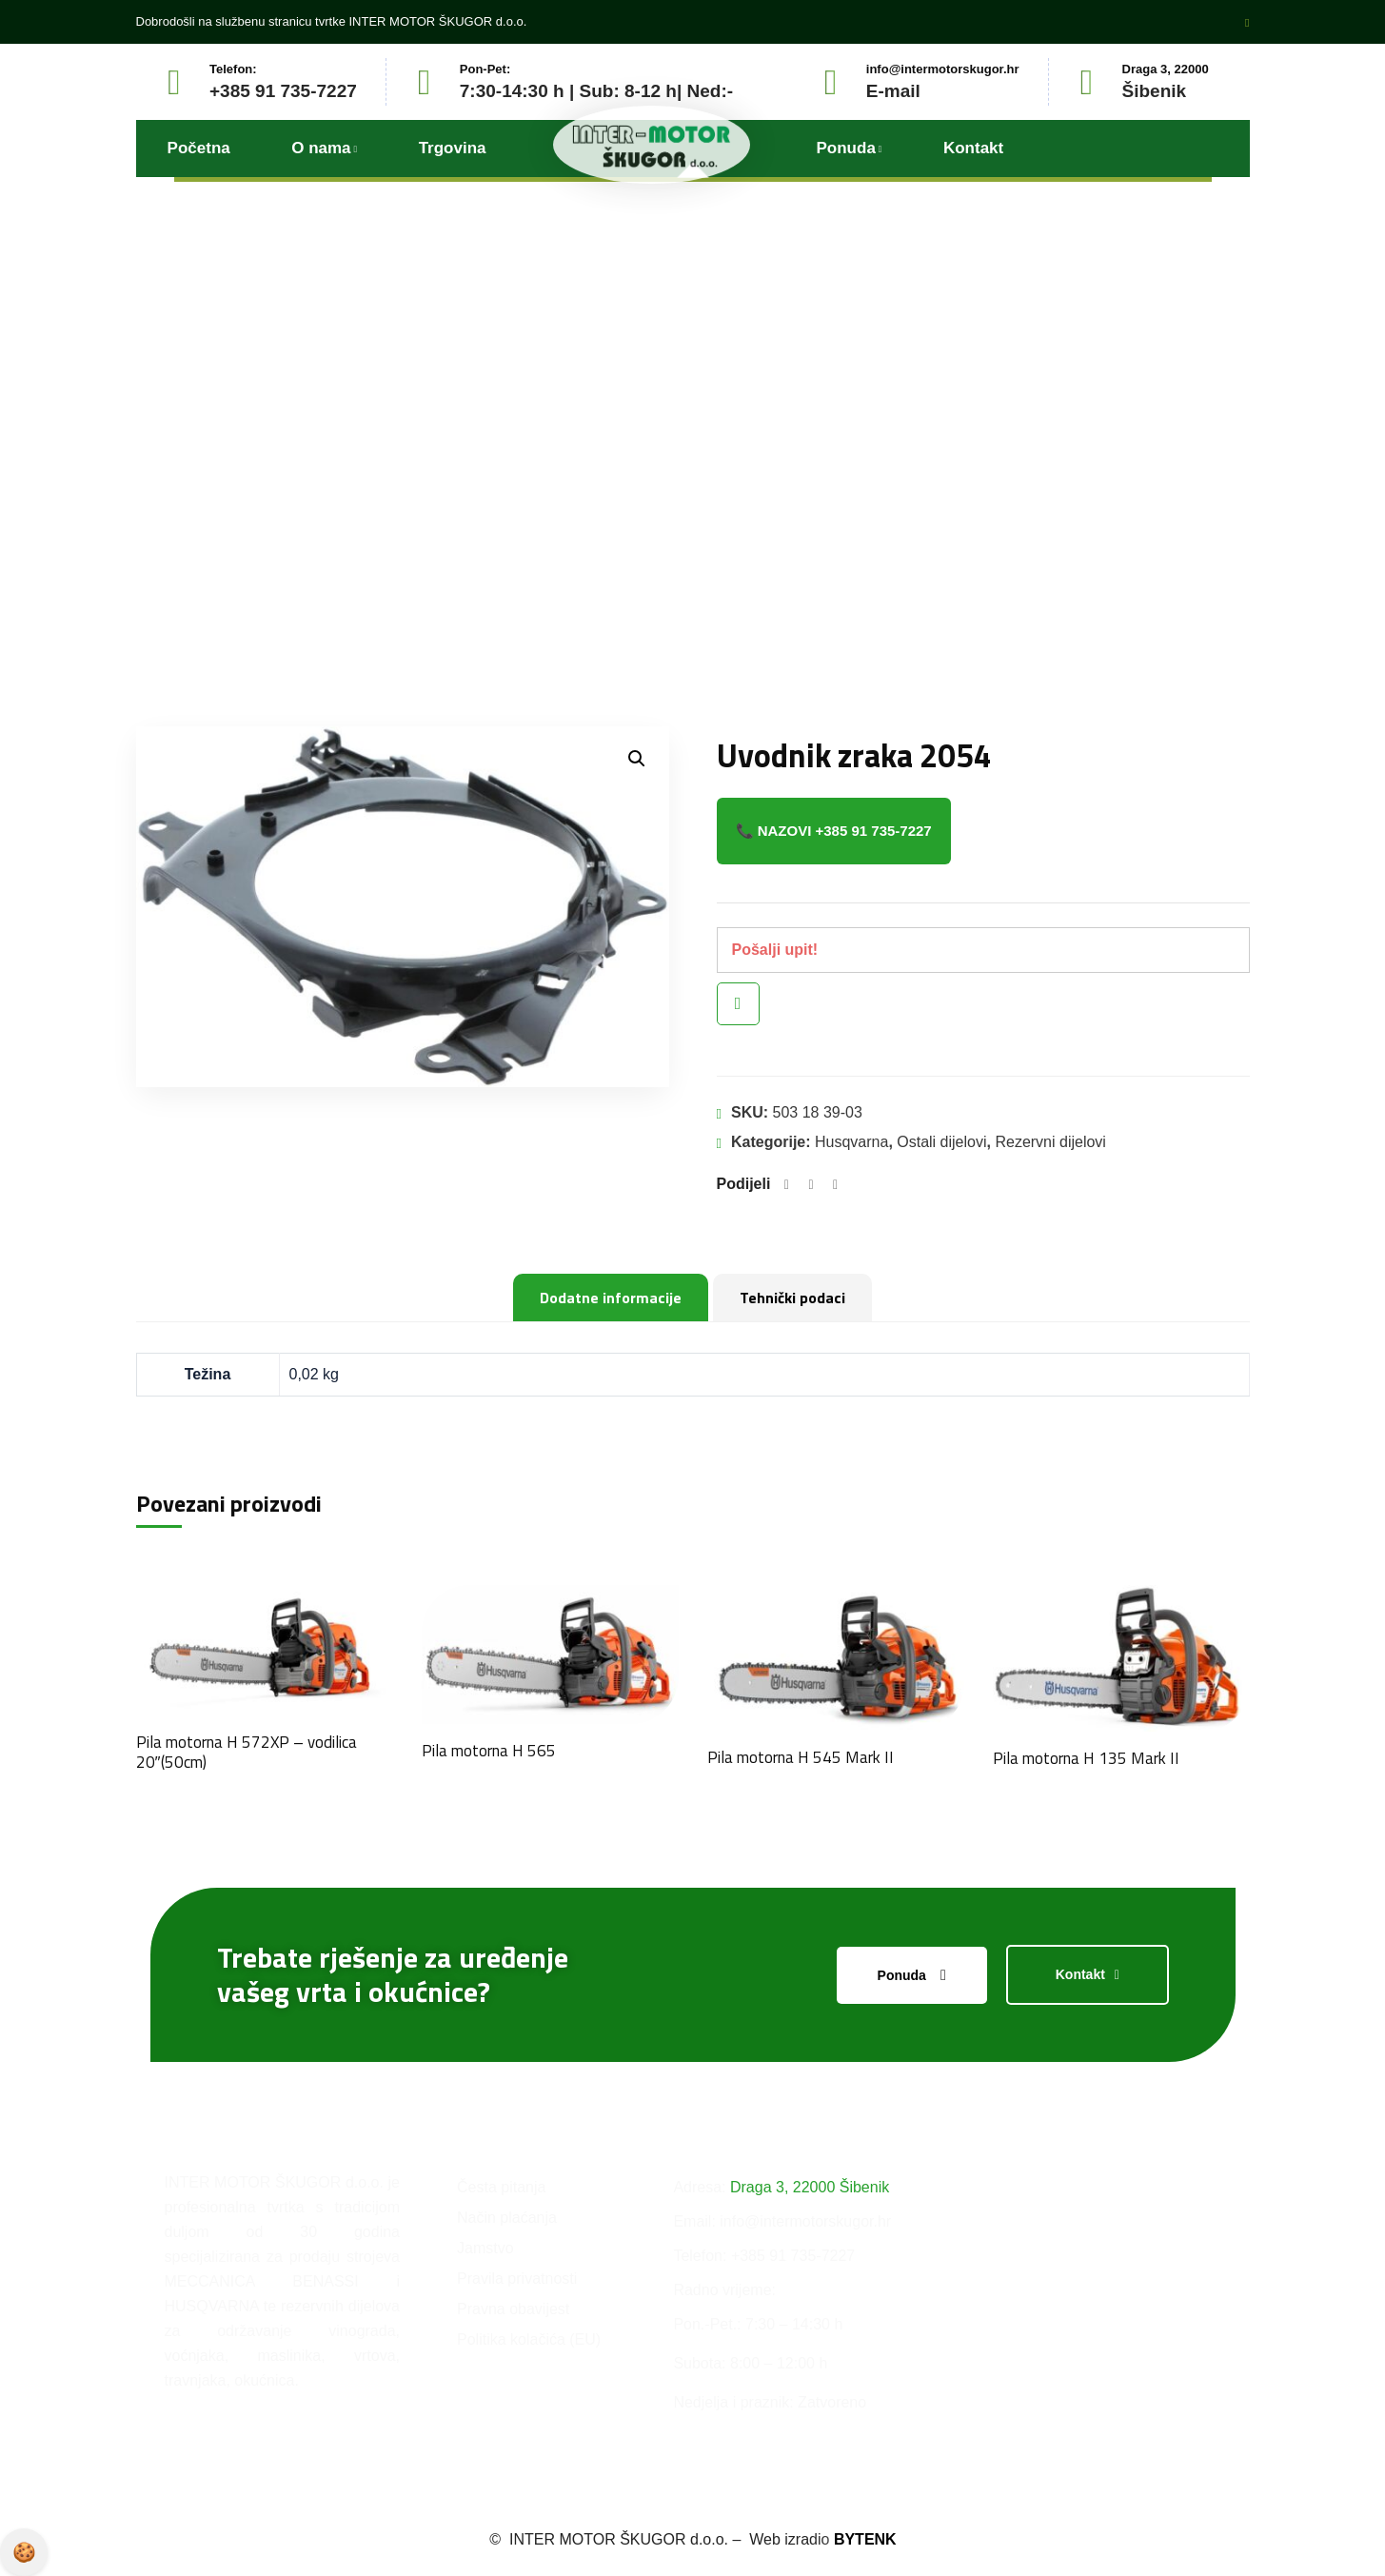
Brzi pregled (738, 1003)
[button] (637, 759)
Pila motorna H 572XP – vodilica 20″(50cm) (246, 1751)
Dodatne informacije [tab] (611, 1297)
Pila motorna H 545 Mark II (800, 1757)
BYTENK (865, 2539)
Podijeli (744, 1184)
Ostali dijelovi (941, 1142)
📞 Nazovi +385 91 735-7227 (834, 830)
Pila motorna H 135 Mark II (1086, 1758)
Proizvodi (657, 491)
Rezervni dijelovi (1050, 1142)
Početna (559, 491)
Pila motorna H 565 (489, 1750)
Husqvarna (851, 1142)
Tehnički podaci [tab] (792, 1297)
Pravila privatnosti (24, 2552)
